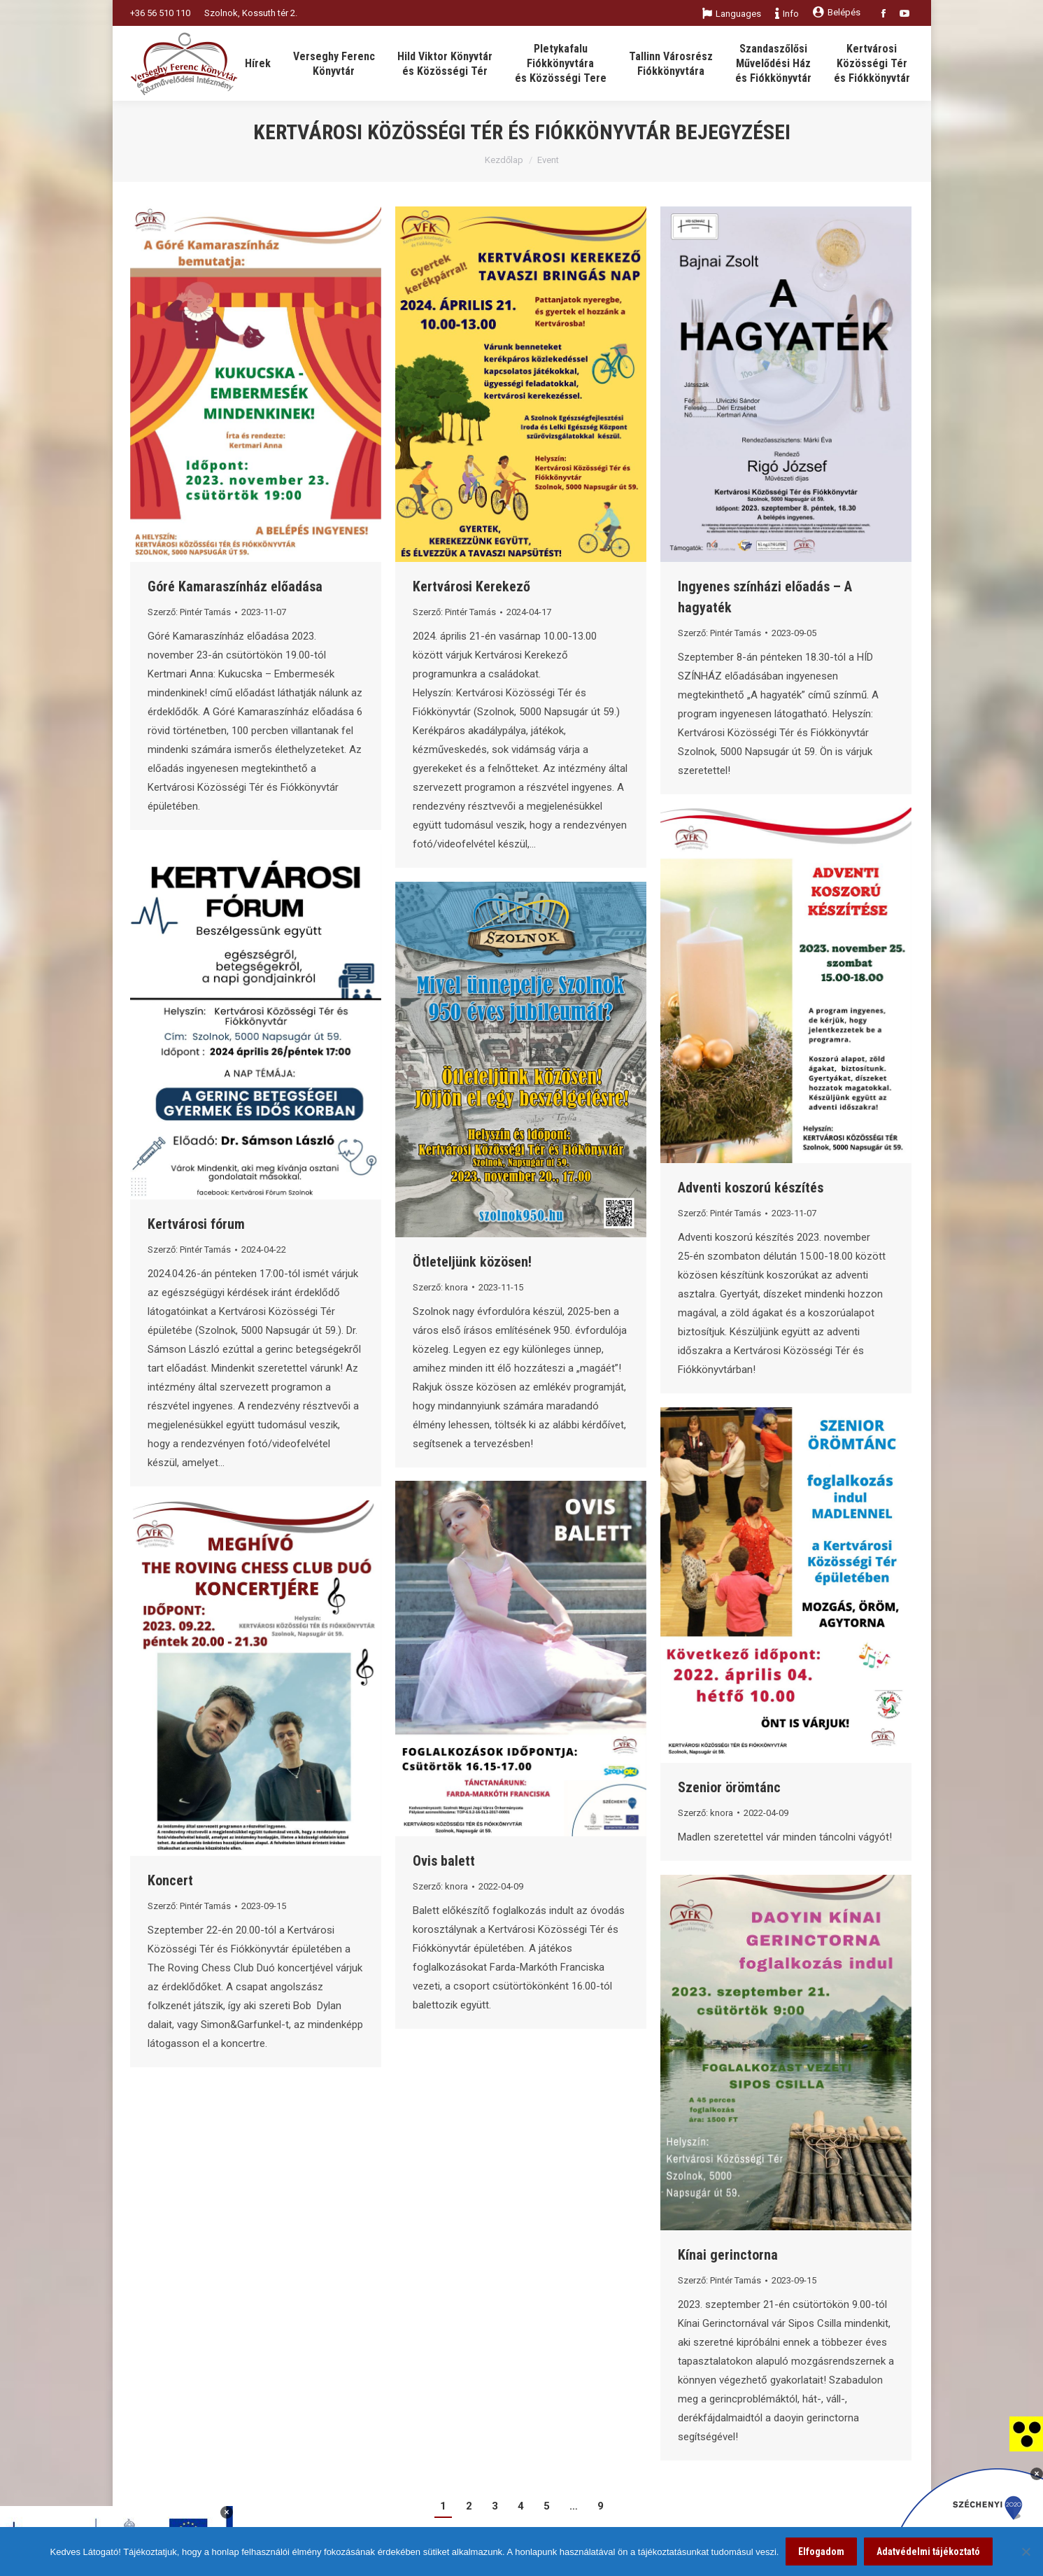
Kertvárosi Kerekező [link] (471, 586)
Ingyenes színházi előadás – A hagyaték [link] (765, 597)
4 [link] (521, 2506)
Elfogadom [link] (821, 2551)
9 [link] (600, 2506)
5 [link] (547, 2506)
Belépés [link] (836, 12)
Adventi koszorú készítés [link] (750, 1187)
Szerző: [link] (189, 612)
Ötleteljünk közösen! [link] (472, 1261)
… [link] (573, 2506)
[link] (1026, 2433)
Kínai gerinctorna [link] (728, 2254)
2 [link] (469, 2506)
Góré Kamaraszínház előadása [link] (235, 586)
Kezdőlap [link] (504, 160)
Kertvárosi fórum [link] (196, 1224)
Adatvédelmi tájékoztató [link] (928, 2551)
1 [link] (443, 2506)
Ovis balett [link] (444, 1860)
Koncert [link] (170, 1880)
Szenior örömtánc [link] (729, 1787)
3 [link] (495, 2506)
